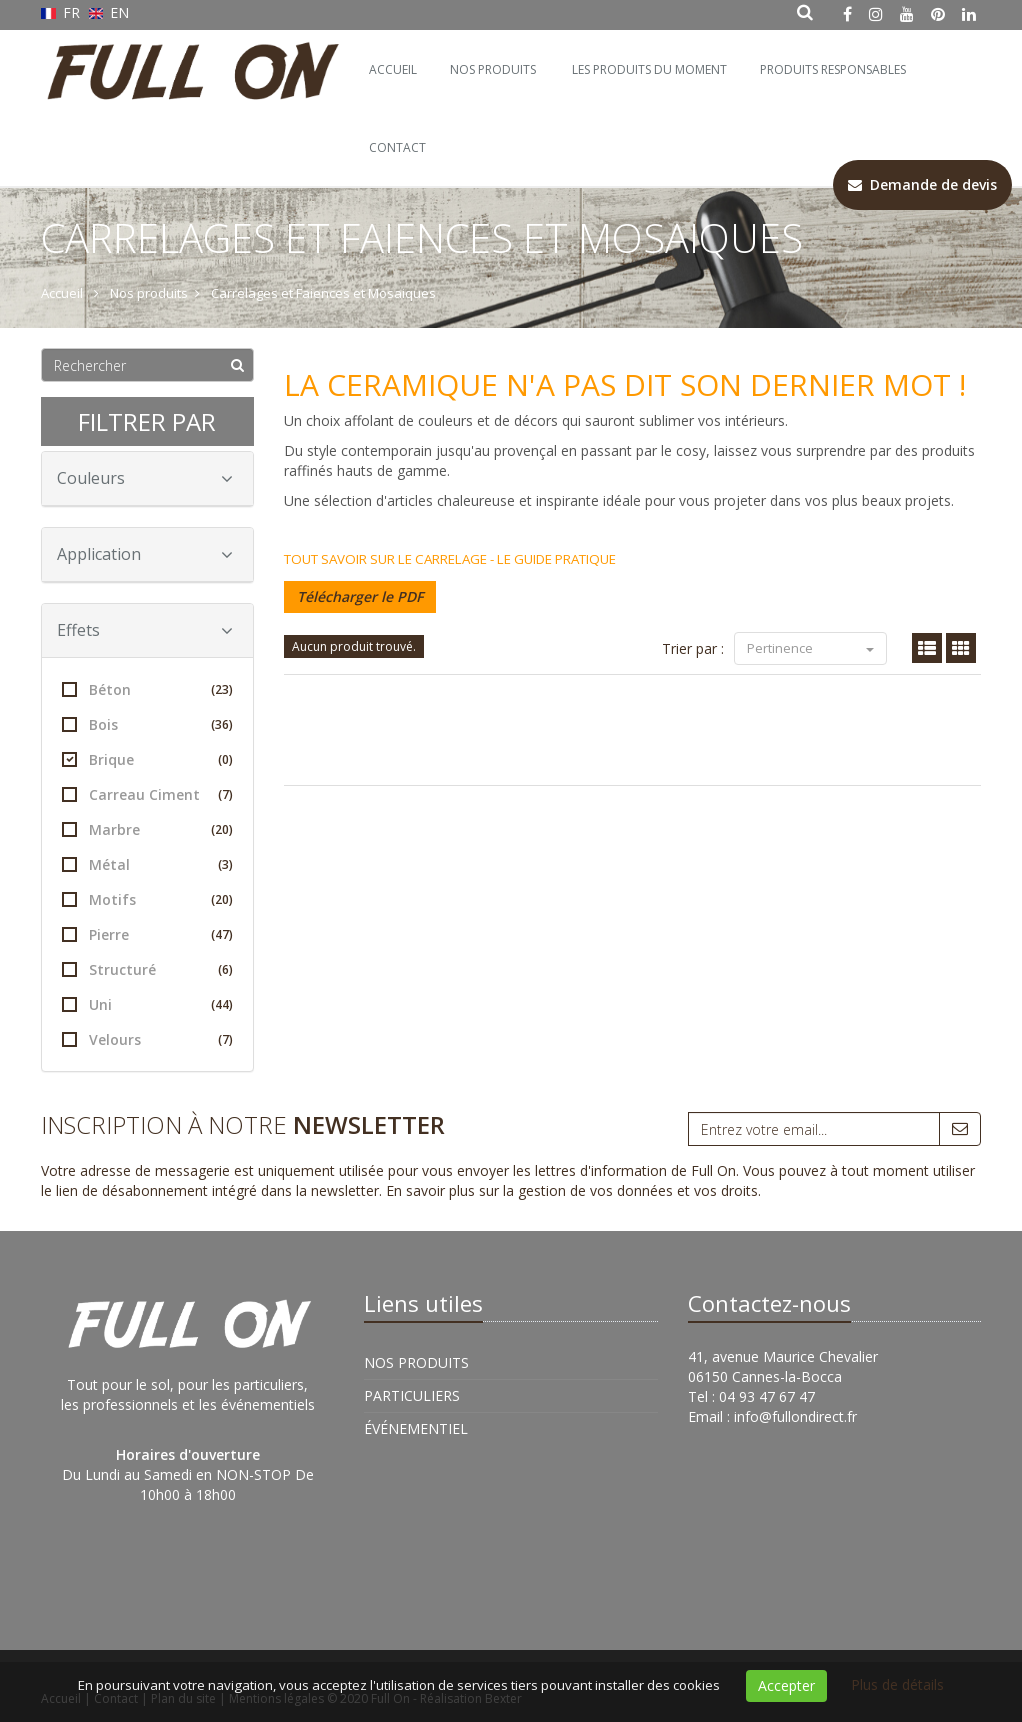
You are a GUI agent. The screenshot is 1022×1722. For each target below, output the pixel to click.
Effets (145, 630)
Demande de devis (922, 184)
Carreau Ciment (147, 794)
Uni (147, 1004)
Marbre (147, 829)
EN (109, 12)
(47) (222, 934)
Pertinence (810, 648)
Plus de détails (897, 1684)
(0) (225, 759)
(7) (225, 794)
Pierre (147, 934)
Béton (147, 689)
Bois (147, 724)
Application (145, 554)
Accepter (786, 1685)
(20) (222, 829)
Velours (147, 1039)
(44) (222, 1004)
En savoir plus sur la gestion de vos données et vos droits (572, 1190)
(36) (222, 724)
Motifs (147, 899)
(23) (222, 689)
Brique (147, 759)
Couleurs (145, 478)
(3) (225, 864)
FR (62, 12)
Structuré (147, 969)
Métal (147, 864)
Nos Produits (493, 69)
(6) (225, 969)
